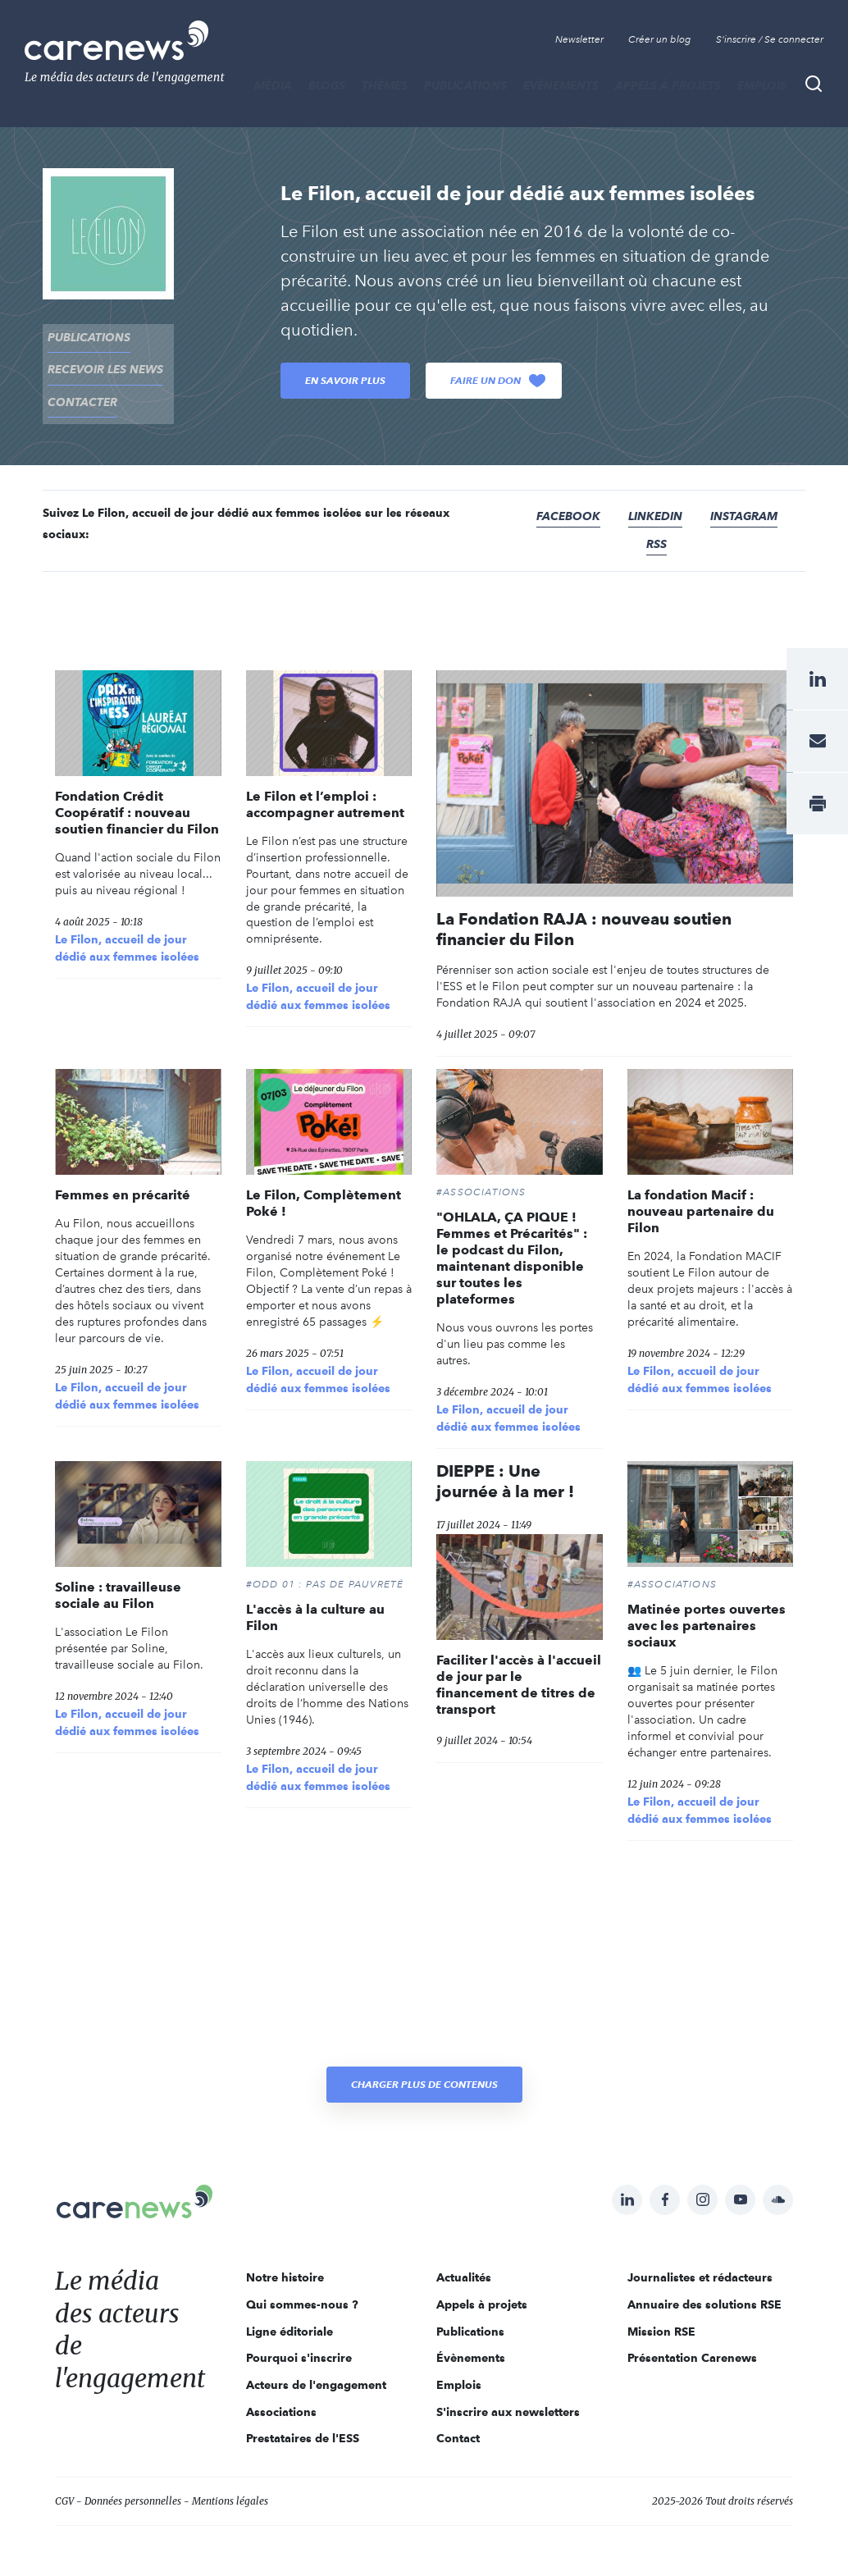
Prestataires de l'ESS (302, 2418)
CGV (64, 2481)
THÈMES (385, 85)
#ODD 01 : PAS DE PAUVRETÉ (325, 1564)
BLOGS (326, 85)
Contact (458, 2418)
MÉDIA (273, 85)
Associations (281, 2392)
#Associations (481, 1172)
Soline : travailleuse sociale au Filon (118, 1576)
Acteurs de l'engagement (316, 2365)
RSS (656, 524)
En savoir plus (345, 380)
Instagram (743, 495)
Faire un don (497, 380)
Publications (465, 85)
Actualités (463, 2257)
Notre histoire (285, 2257)
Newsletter (579, 39)
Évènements (561, 85)
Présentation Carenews (692, 2338)
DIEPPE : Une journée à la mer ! (505, 1461)
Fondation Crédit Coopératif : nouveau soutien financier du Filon (137, 793)
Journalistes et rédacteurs (700, 2257)
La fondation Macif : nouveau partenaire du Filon (700, 1191)
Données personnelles (132, 2481)
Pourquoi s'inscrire (299, 2338)
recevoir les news (100, 360)
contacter (77, 386)
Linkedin (655, 495)
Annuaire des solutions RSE (704, 2284)
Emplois (761, 85)
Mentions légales (230, 2481)
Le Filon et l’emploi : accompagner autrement (325, 785)
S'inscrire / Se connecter (769, 39)
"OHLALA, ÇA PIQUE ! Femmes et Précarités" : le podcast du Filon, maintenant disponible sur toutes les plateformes (511, 1238)
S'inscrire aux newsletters (508, 2392)
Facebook (568, 495)
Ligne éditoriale (289, 2311)
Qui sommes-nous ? (302, 2284)
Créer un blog (659, 39)
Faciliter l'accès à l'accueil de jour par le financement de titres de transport (518, 1665)
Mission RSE (661, 2311)
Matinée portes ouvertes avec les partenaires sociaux (706, 1606)
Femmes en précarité (122, 1175)
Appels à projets (668, 85)
